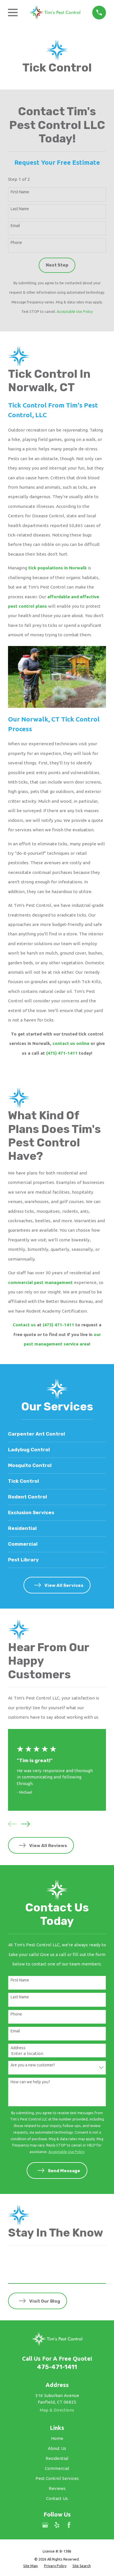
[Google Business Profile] (45, 2525)
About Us (57, 2448)
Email (15, 225)
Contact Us (57, 2498)
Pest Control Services (57, 2478)
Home (57, 2438)
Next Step (57, 265)
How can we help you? (30, 2082)
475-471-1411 (57, 2367)
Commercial (57, 2468)
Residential (57, 2458)
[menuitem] (30, 2566)
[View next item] (25, 1824)
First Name (20, 192)
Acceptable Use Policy (75, 311)
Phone (16, 242)
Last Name (20, 208)
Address (18, 2048)
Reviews (57, 2488)
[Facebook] (69, 2525)
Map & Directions (57, 2410)
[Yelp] (57, 2525)
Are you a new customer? (33, 2065)
